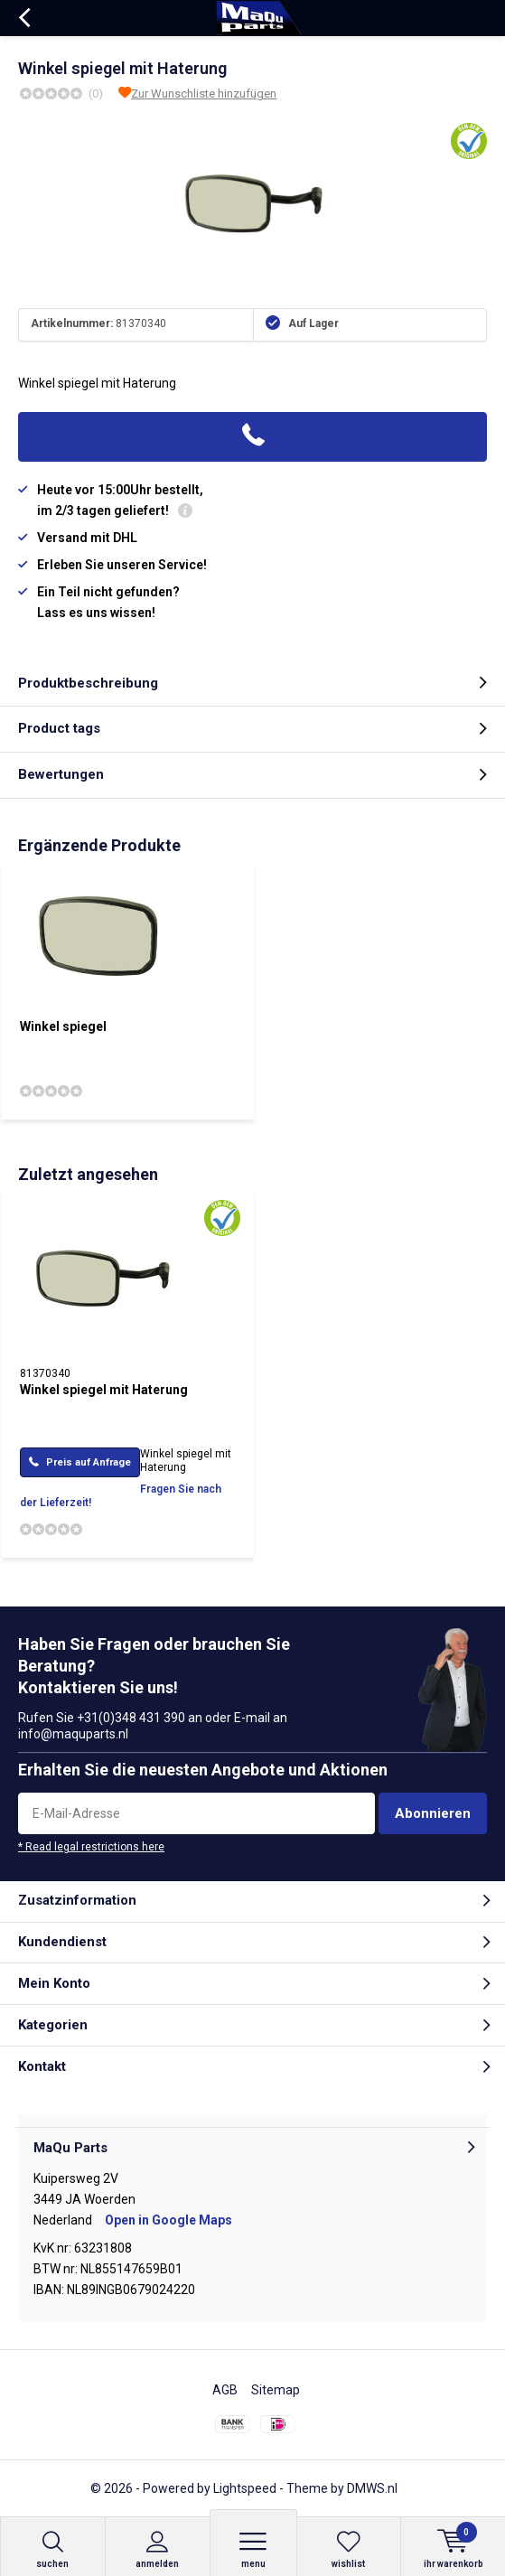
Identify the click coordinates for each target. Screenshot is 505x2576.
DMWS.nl (372, 2488)
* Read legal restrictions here (91, 1847)
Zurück (24, 18)
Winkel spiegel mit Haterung (104, 1389)
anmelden (158, 2549)
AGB (225, 2390)
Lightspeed (244, 2488)
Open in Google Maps (168, 2220)
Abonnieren (433, 1813)
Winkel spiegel (63, 1026)
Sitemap (275, 2390)
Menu (253, 2549)
